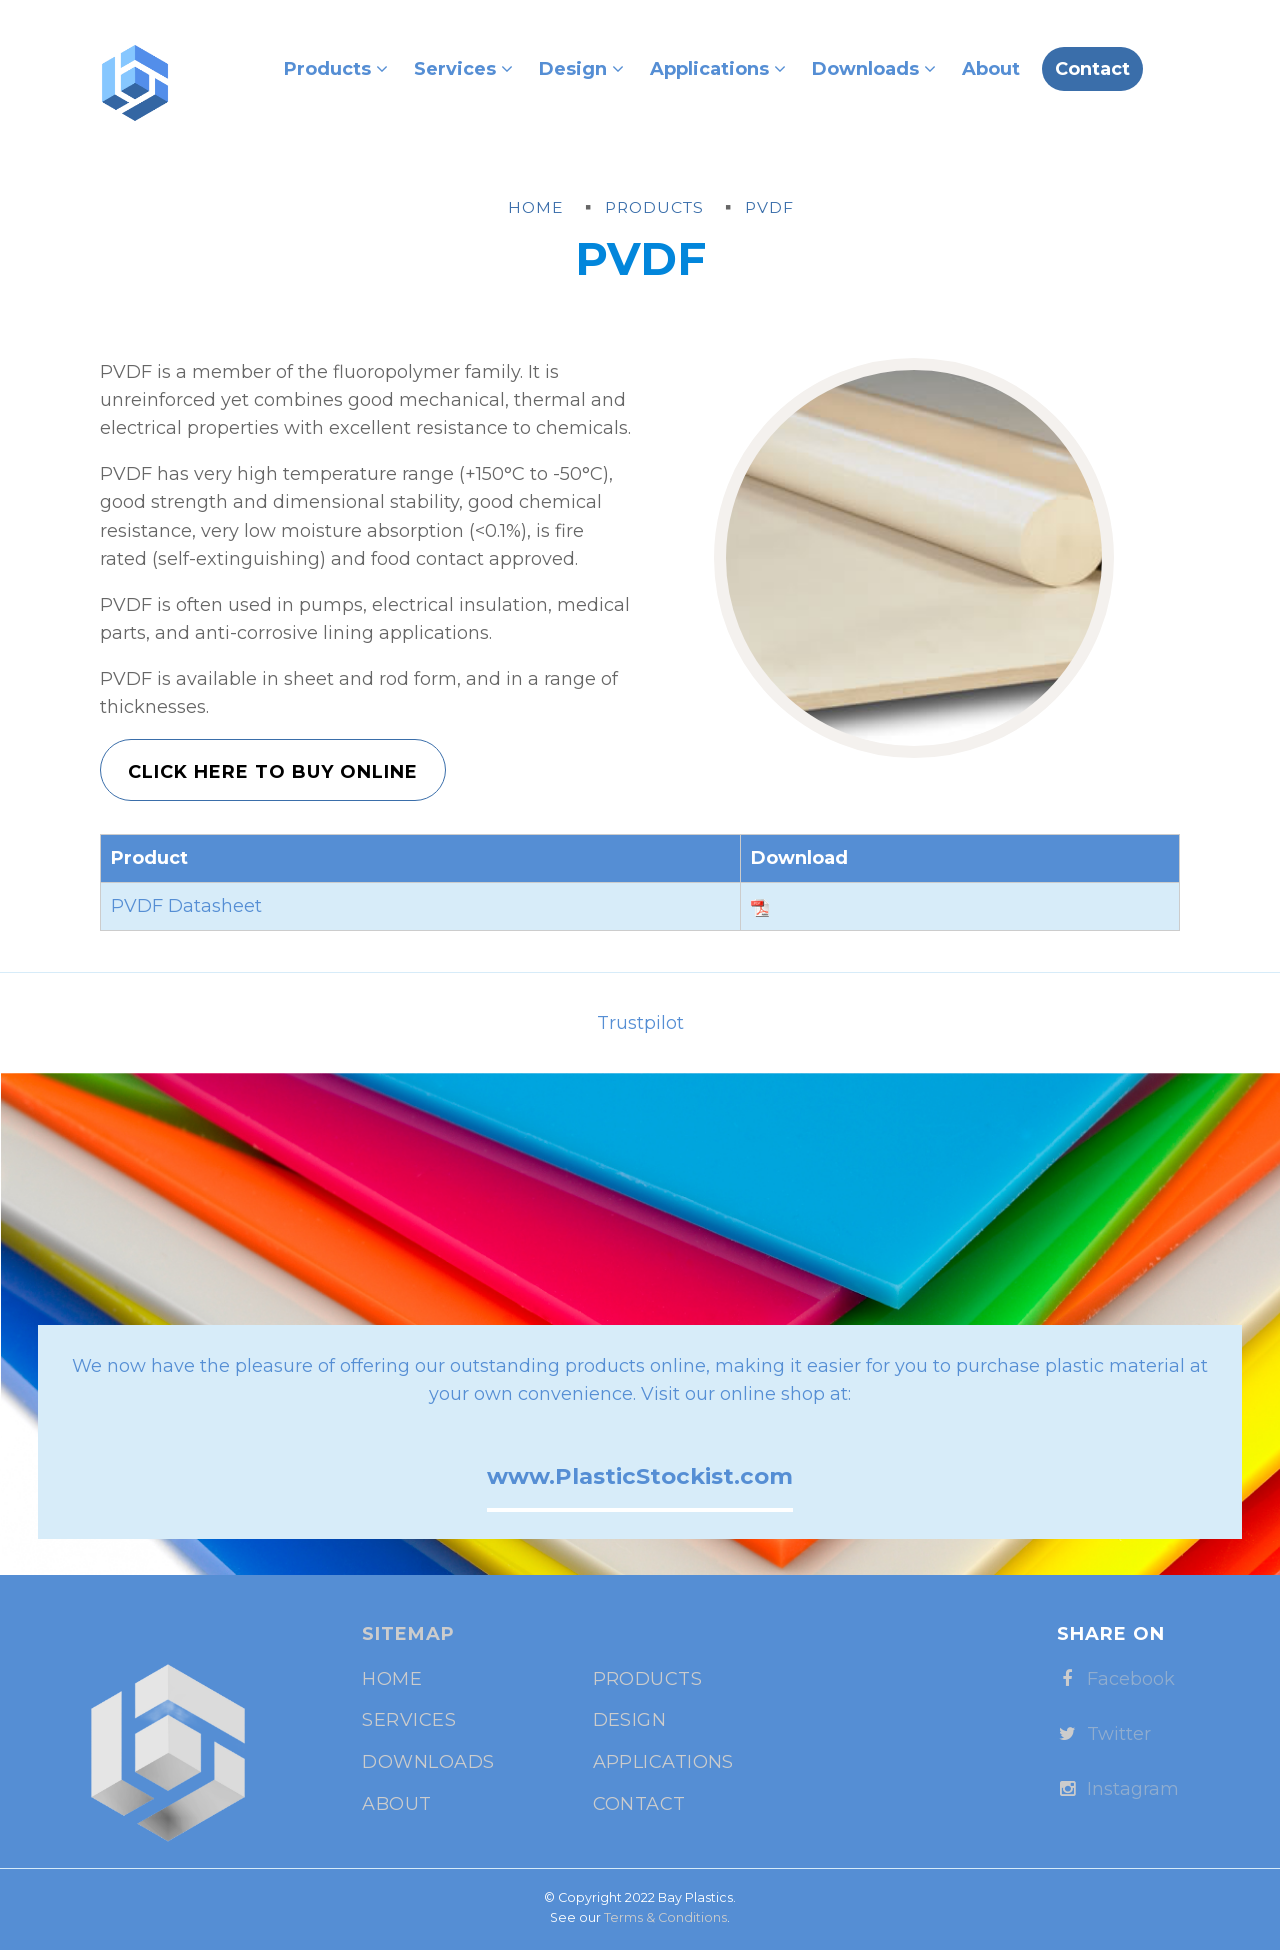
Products (336, 69)
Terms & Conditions (665, 1917)
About (991, 69)
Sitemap (408, 1634)
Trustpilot (640, 1023)
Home (392, 1679)
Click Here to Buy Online (273, 772)
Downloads (874, 69)
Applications (718, 69)
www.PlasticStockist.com (640, 1476)
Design (581, 69)
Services (463, 69)
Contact (1092, 69)
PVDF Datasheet (186, 906)
